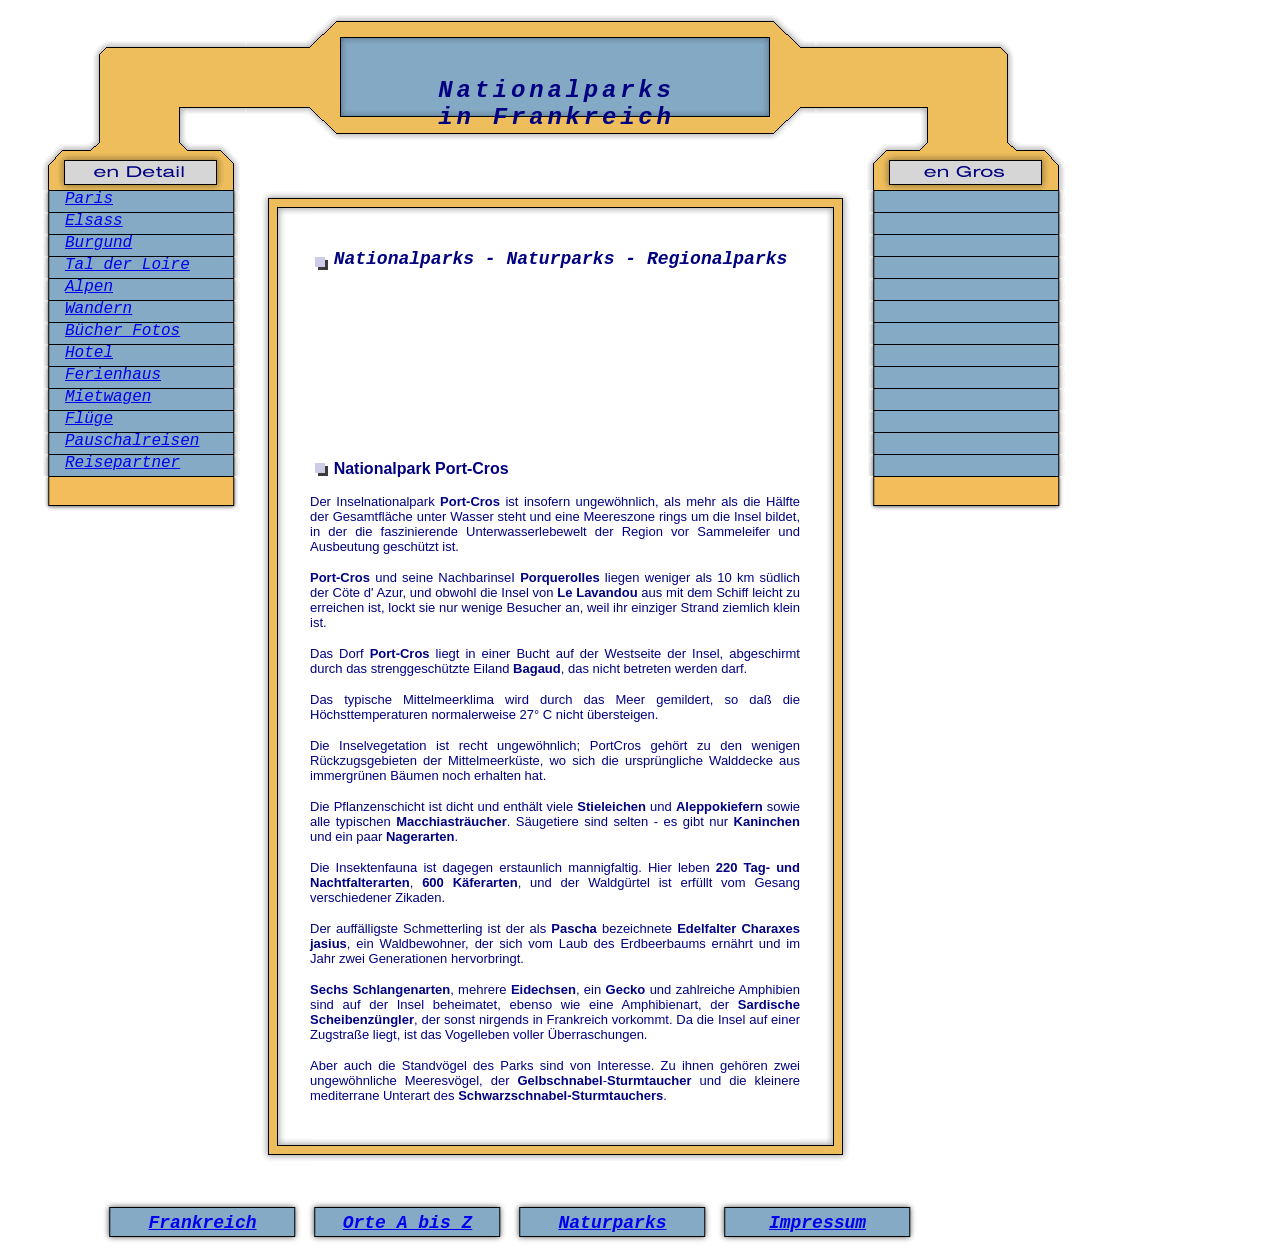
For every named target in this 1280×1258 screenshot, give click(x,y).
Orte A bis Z (408, 1223)
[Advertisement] (555, 368)
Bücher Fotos (122, 331)
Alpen (89, 287)
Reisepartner (122, 463)
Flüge (89, 419)
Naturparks (612, 1223)
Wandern (98, 309)
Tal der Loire (127, 265)
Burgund (98, 243)
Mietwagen (108, 397)
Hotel (89, 353)
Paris (89, 199)
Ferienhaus (113, 375)
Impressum (817, 1223)
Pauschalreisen (132, 441)
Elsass (94, 221)
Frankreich (202, 1223)
